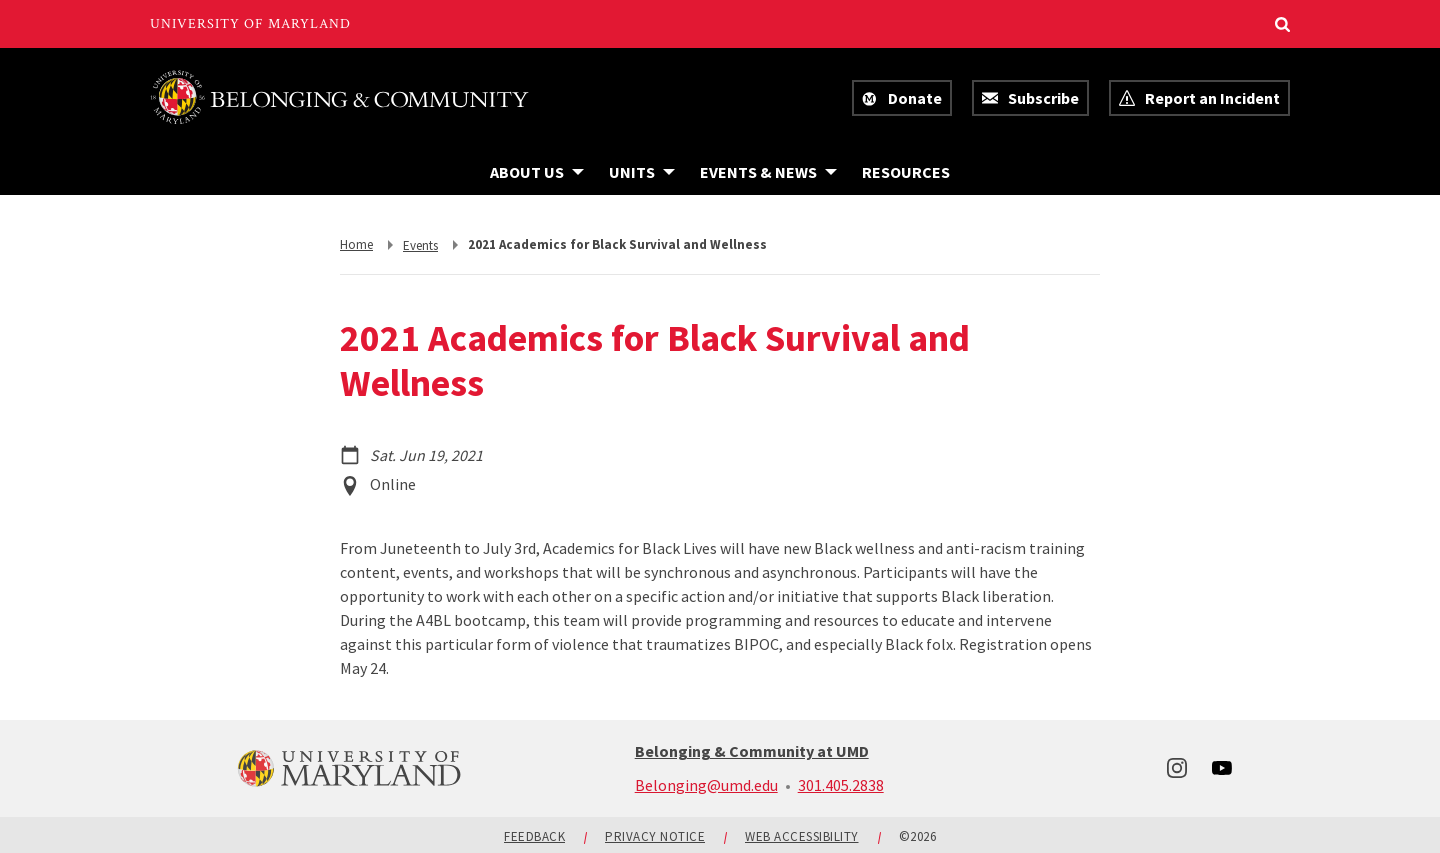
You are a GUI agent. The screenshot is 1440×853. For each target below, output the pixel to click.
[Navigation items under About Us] (537, 172)
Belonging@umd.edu (706, 785)
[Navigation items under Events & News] (768, 172)
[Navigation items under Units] (642, 172)
